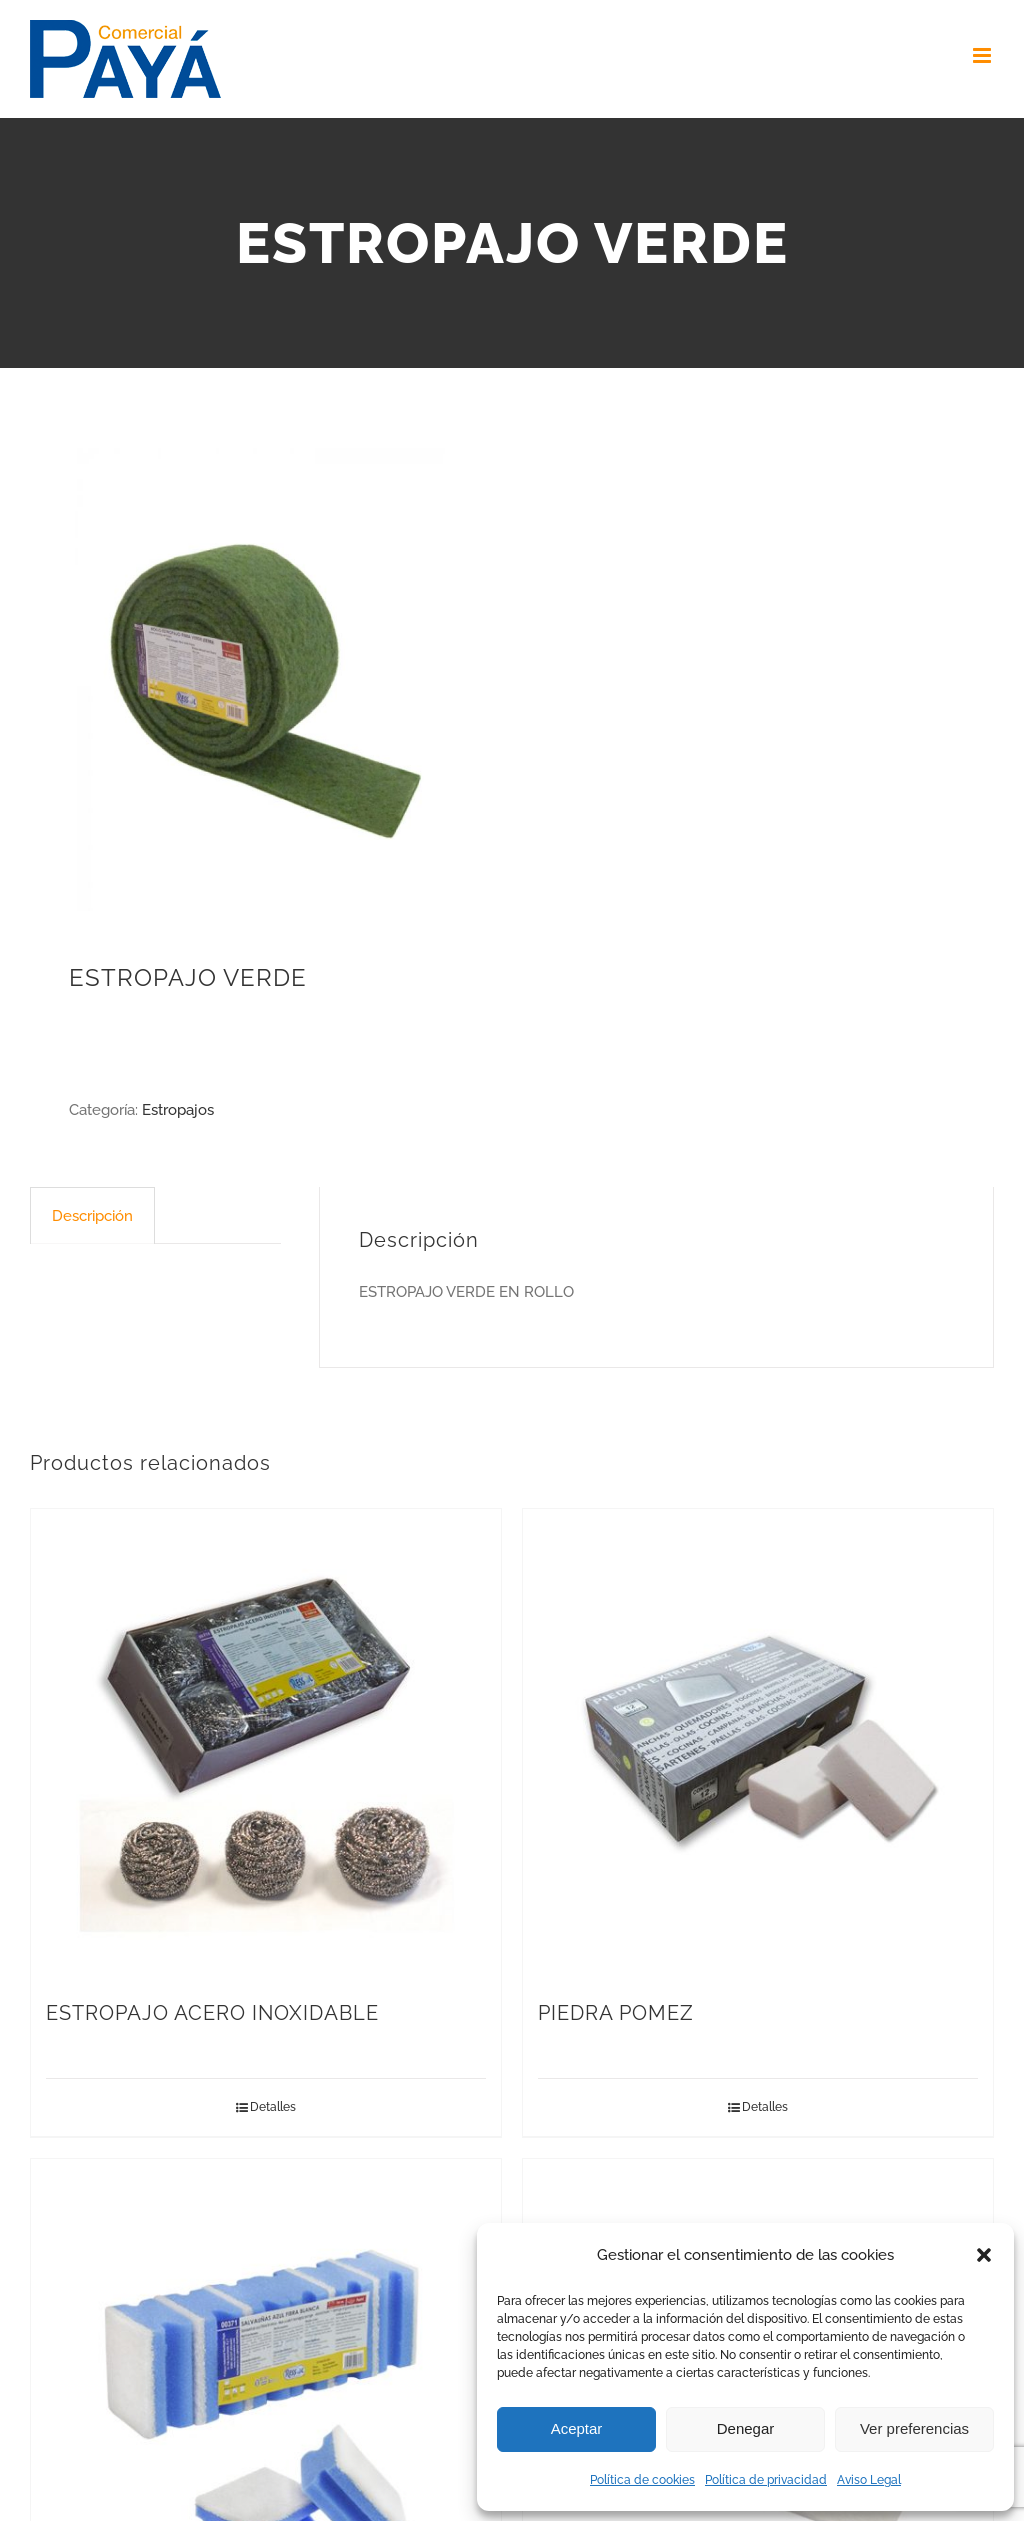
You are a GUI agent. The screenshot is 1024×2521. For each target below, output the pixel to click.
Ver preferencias (914, 2428)
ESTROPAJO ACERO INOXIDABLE (212, 2013)
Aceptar (577, 2428)
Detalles (273, 2107)
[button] (984, 2255)
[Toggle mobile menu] (983, 55)
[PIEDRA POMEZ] (758, 1744)
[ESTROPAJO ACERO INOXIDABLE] (266, 1744)
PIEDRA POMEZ (616, 2013)
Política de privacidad (766, 2480)
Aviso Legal (869, 2480)
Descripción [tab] (92, 1216)
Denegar (746, 2428)
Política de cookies (642, 2480)
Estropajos (178, 1110)
